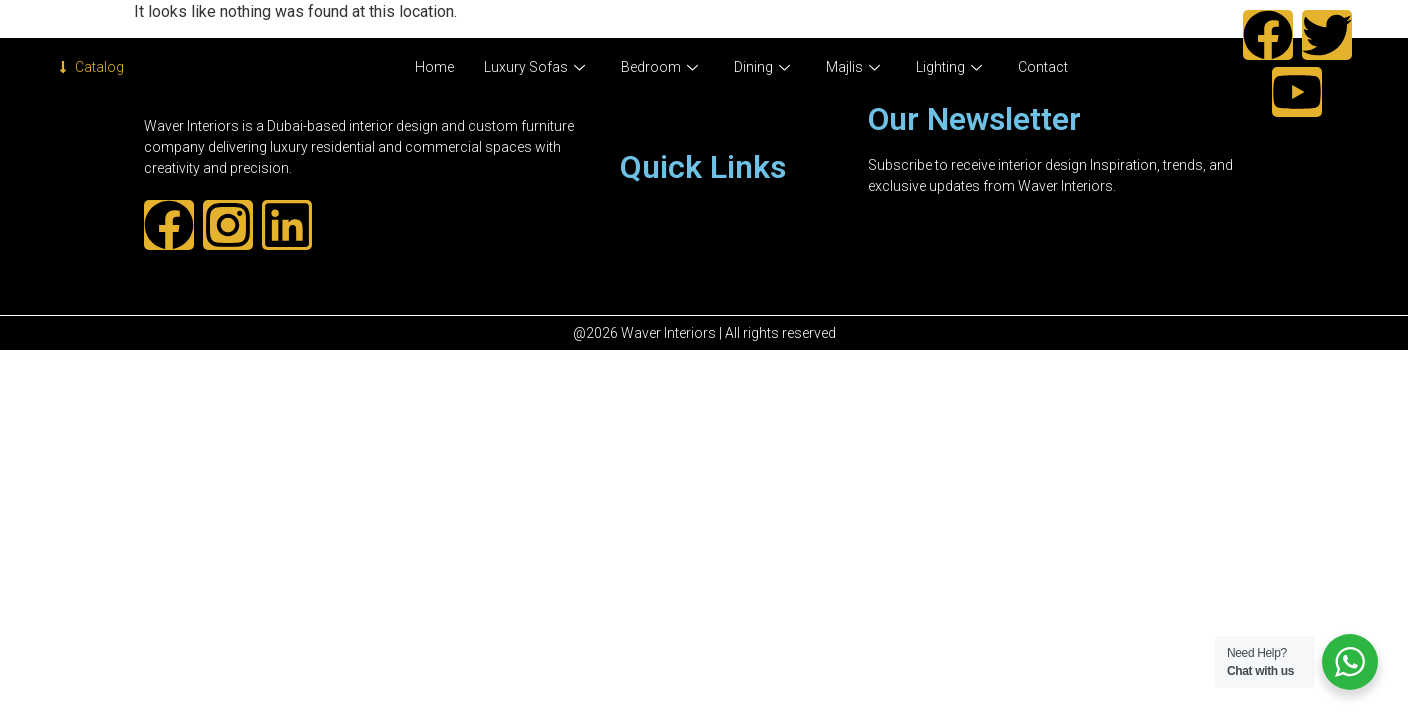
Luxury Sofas (534, 67)
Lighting (949, 67)
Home (434, 67)
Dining (762, 67)
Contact (1043, 67)
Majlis (853, 67)
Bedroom (659, 67)
